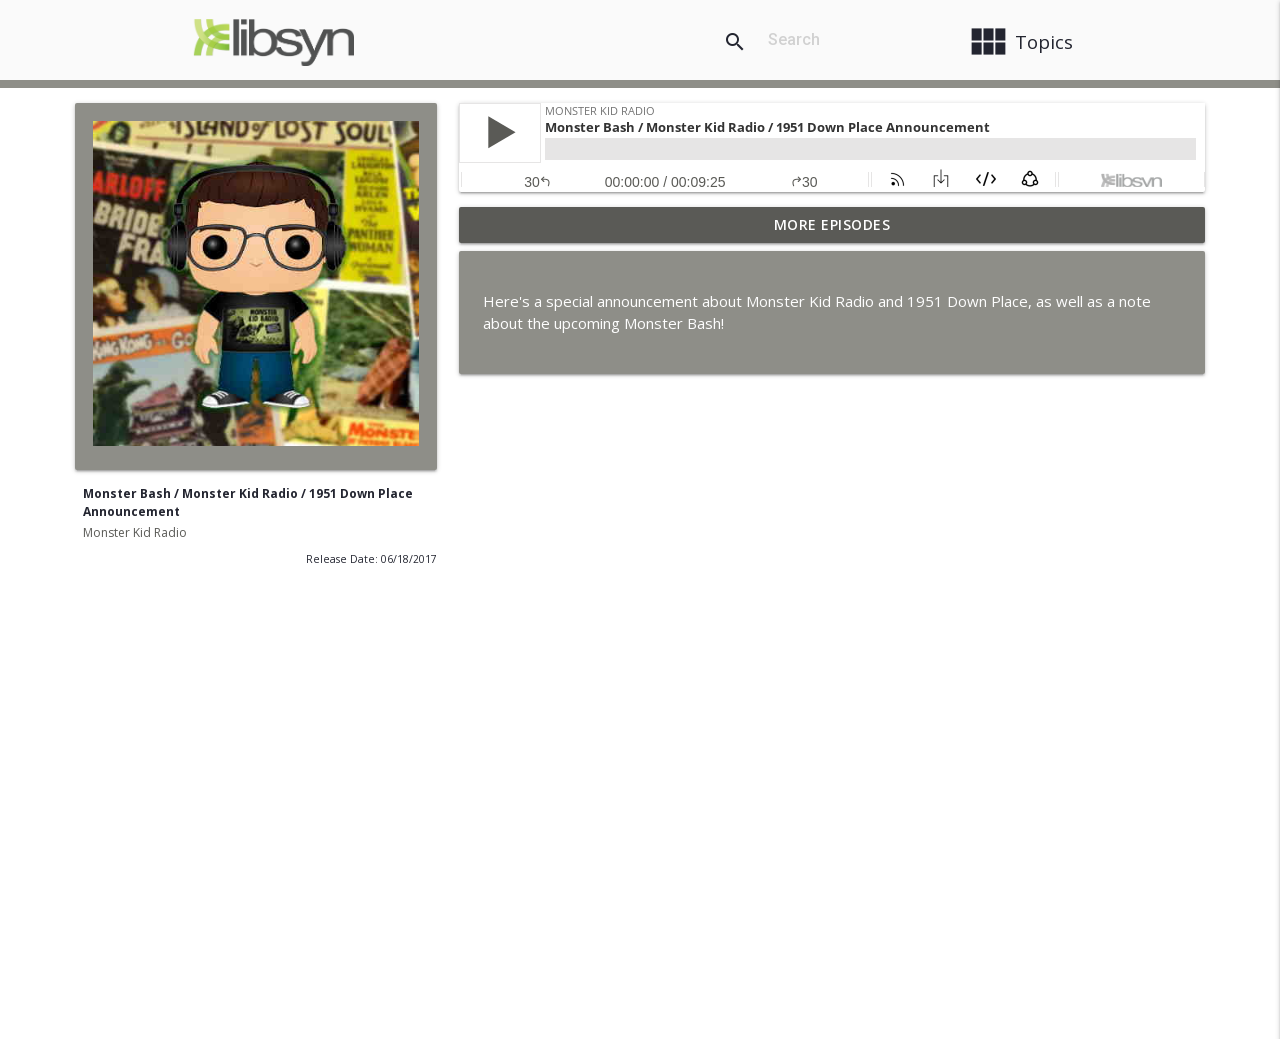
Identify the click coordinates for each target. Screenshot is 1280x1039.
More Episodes (832, 224)
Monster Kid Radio (135, 532)
